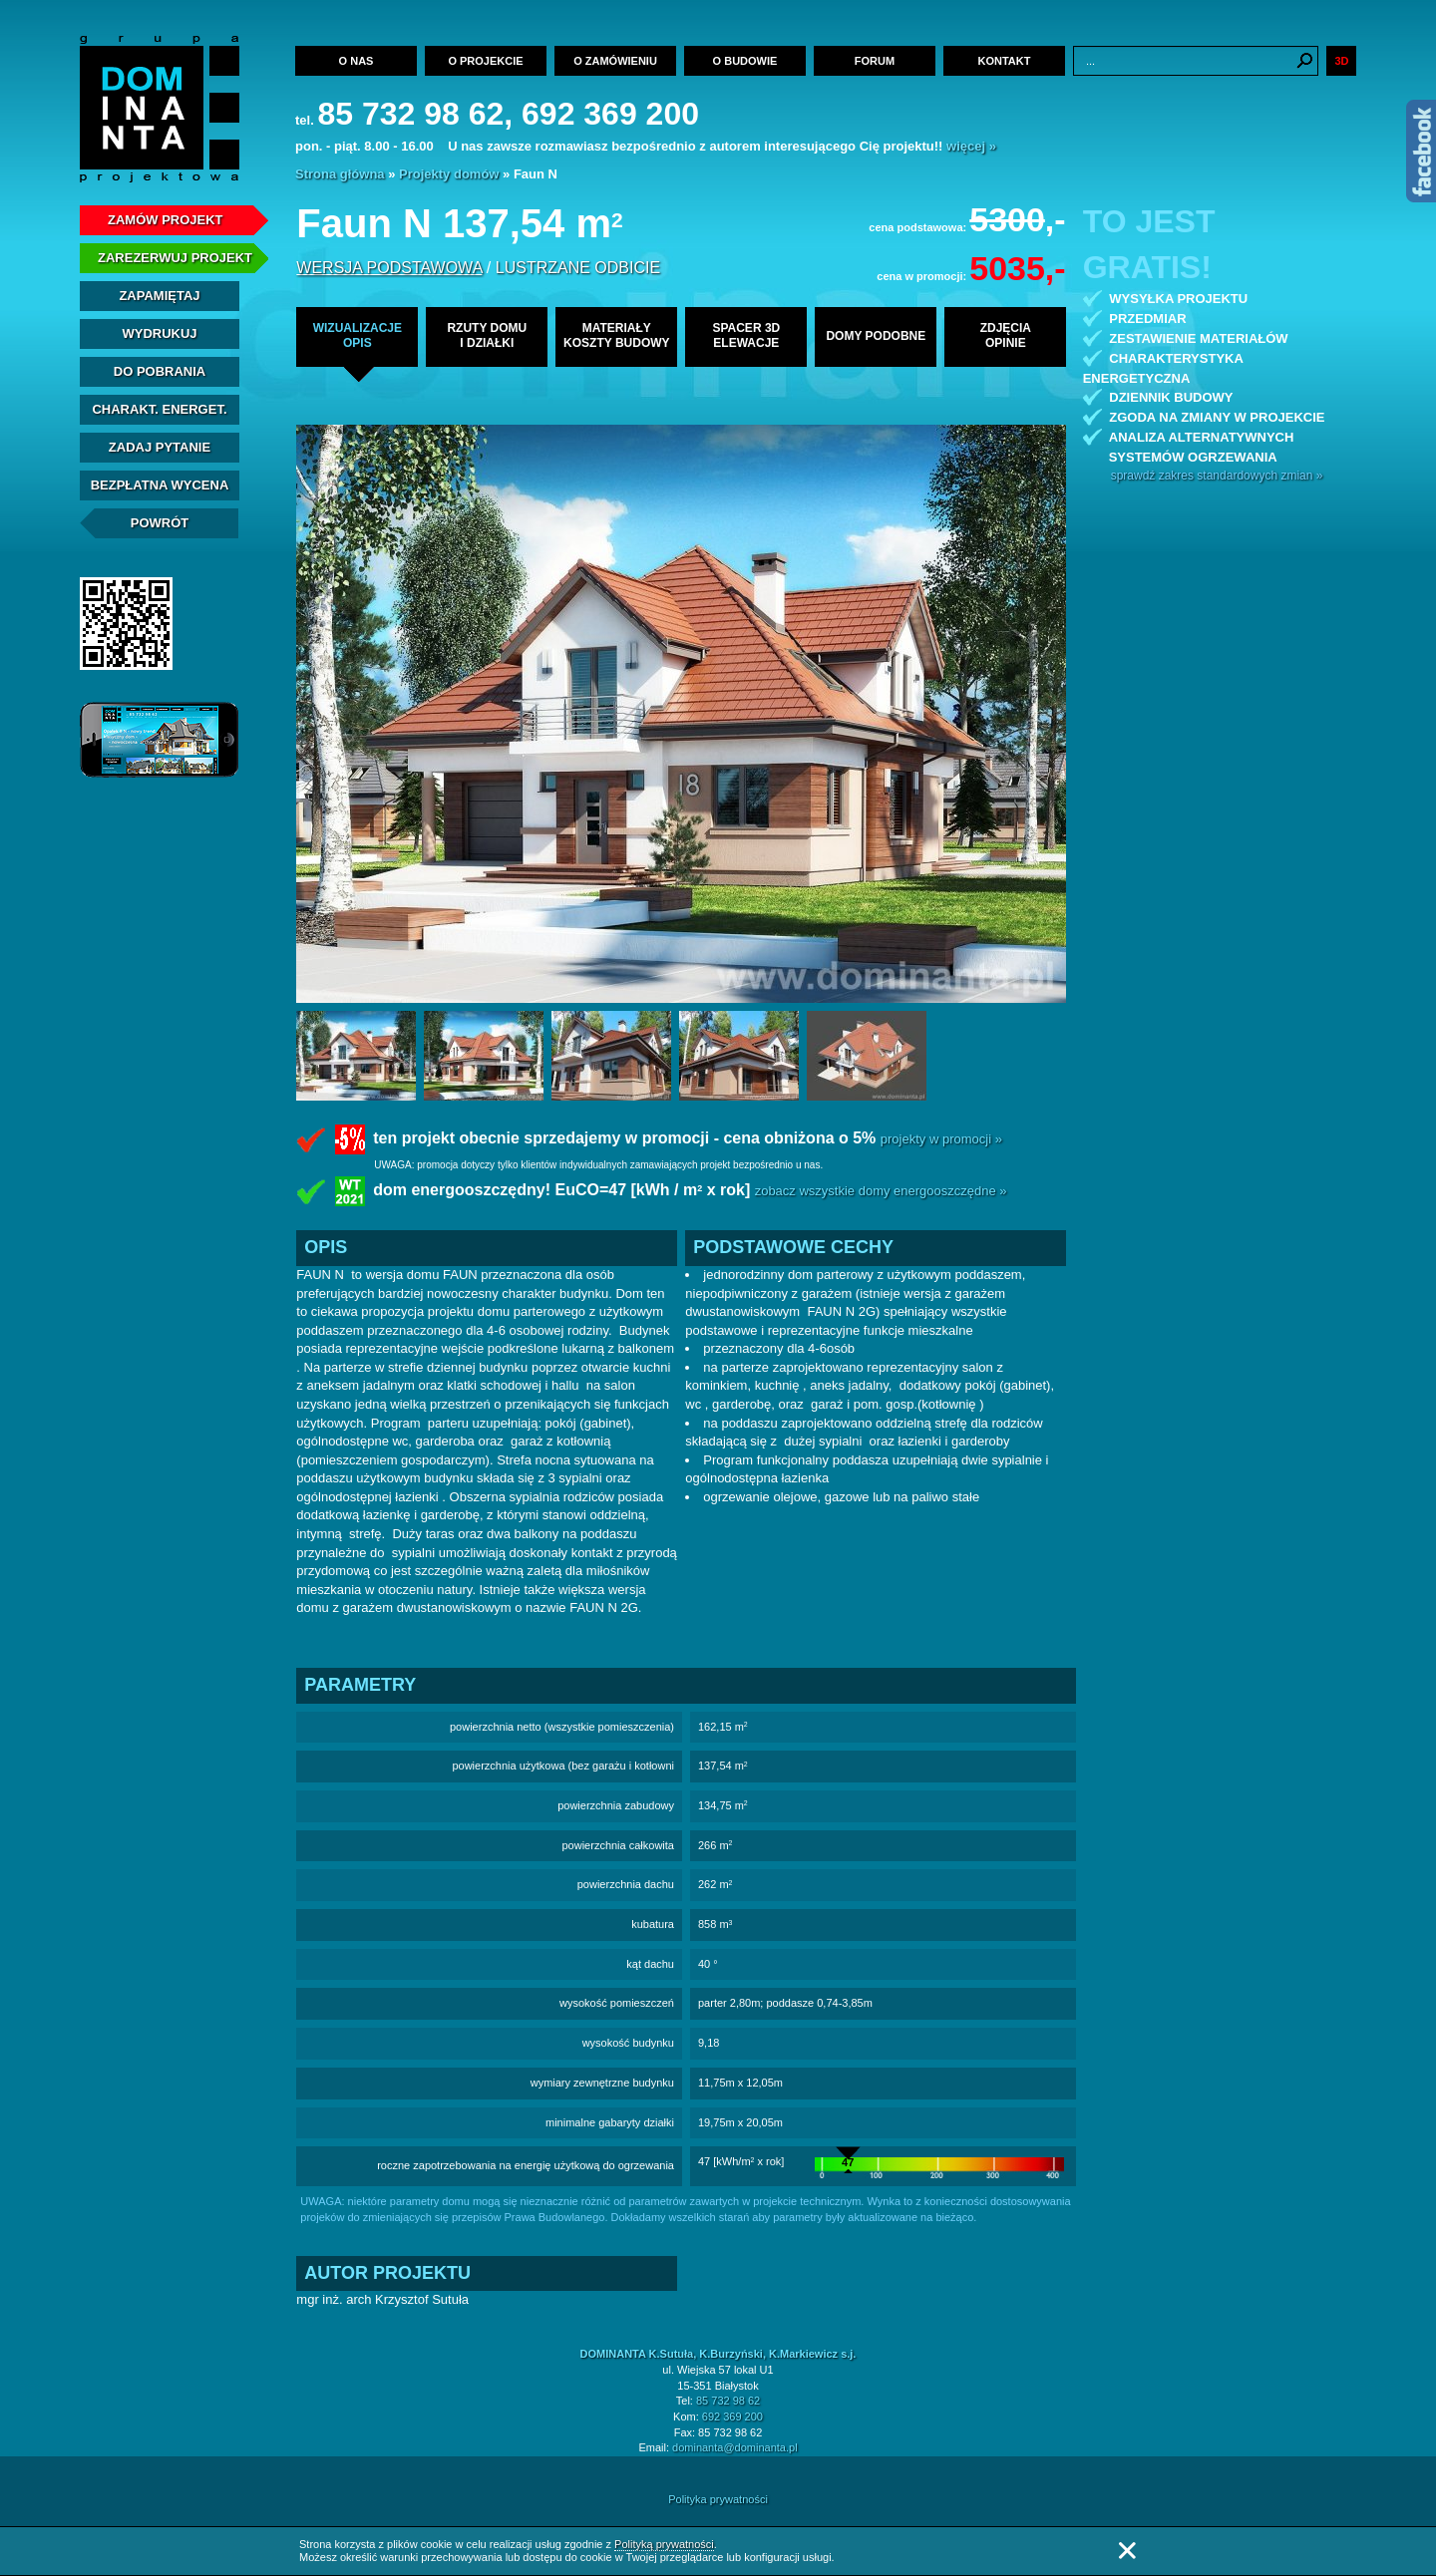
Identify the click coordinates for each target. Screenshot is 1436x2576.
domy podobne (875, 336)
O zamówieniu (615, 61)
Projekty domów (449, 173)
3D (1341, 61)
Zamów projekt (165, 219)
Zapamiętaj (159, 295)
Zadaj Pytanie (159, 447)
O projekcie (485, 61)
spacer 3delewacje (746, 335)
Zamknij (1127, 2550)
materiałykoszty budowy (616, 335)
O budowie (745, 61)
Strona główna (340, 173)
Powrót (160, 522)
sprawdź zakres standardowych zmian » (1217, 476)
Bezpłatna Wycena (160, 485)
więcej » (971, 146)
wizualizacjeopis (357, 335)
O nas (356, 61)
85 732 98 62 (728, 2401)
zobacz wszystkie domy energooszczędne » (881, 1191)
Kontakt (1004, 61)
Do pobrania (159, 371)
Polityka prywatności (718, 2499)
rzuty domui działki (487, 335)
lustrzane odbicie (578, 267)
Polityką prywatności (664, 2544)
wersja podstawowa (389, 267)
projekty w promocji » (941, 1138)
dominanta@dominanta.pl (735, 2447)
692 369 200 (732, 2416)
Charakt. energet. (159, 409)
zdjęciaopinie (1005, 335)
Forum (875, 61)
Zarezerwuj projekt (175, 257)
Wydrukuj (159, 333)
